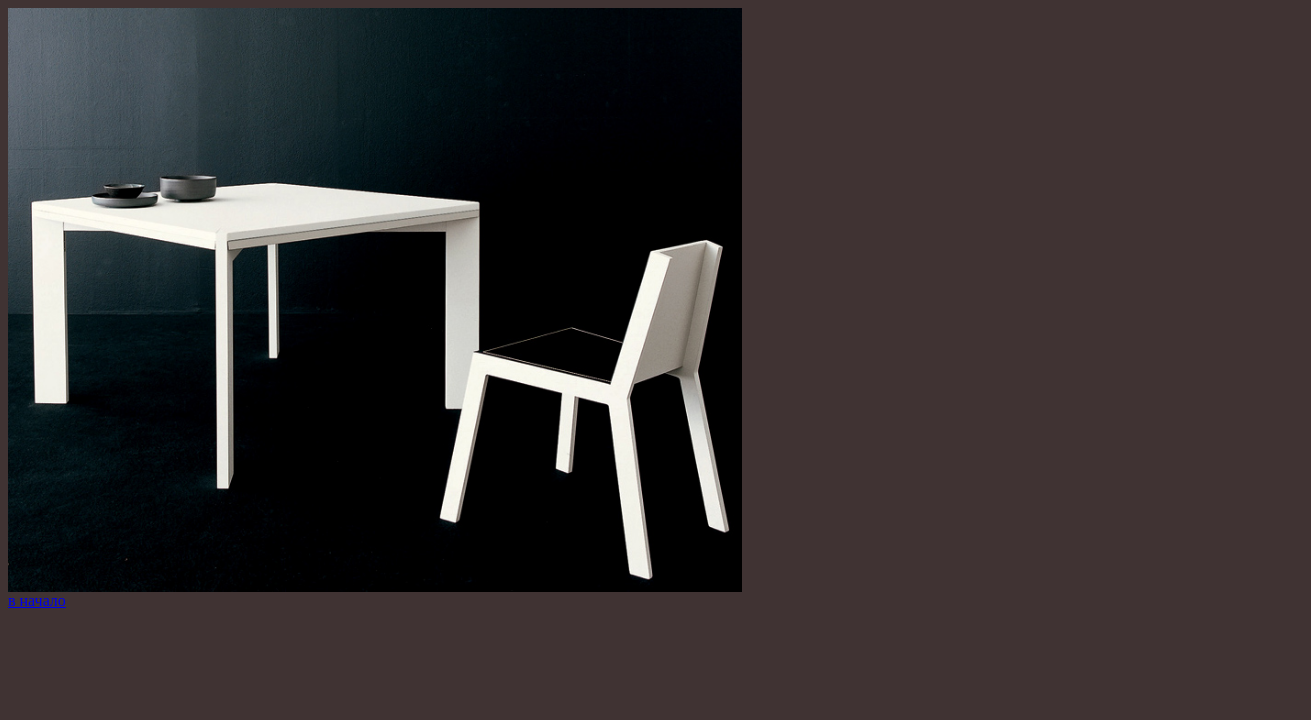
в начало (37, 600)
